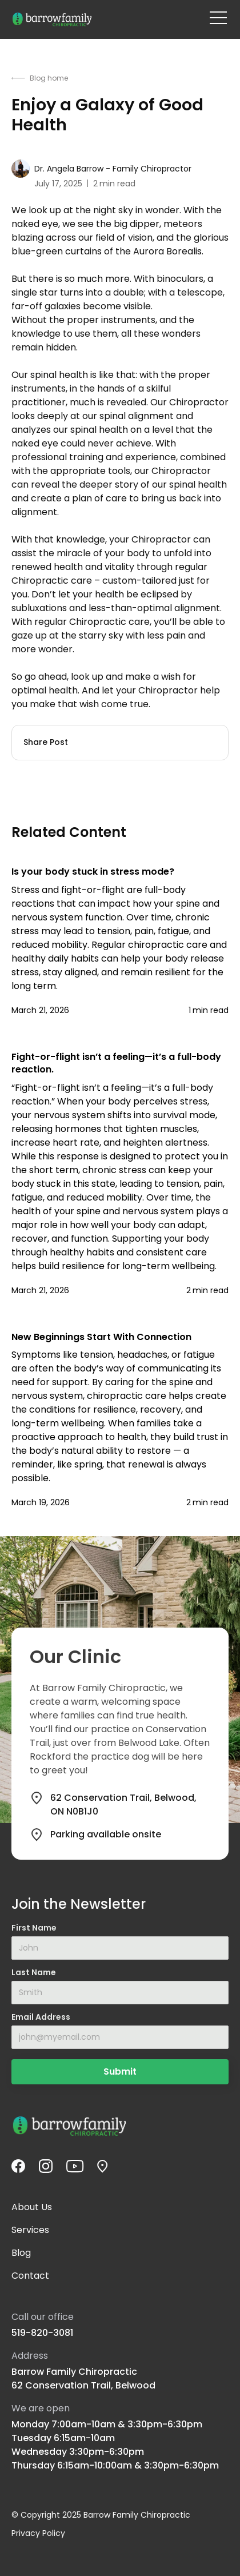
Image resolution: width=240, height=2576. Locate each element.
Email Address (40, 2017)
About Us (31, 2207)
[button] (218, 18)
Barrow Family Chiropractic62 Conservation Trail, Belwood (83, 2378)
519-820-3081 (42, 2332)
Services (30, 2229)
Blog (21, 2252)
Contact (30, 2275)
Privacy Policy (38, 2533)
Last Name (33, 1972)
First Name (34, 1927)
